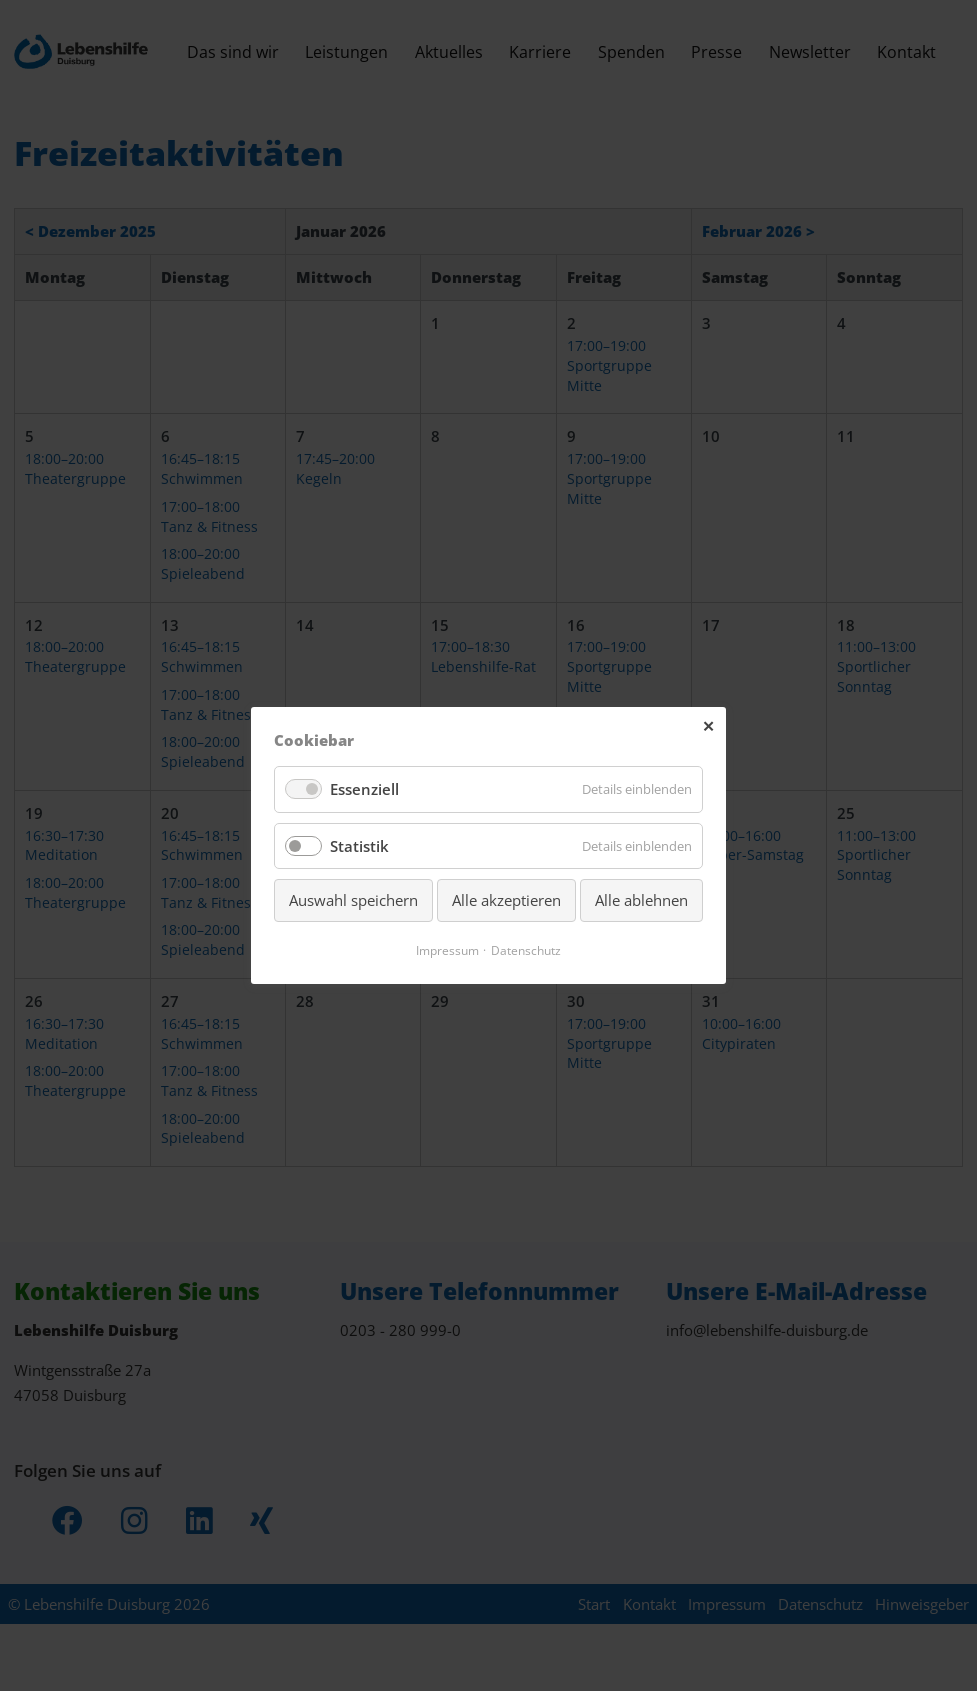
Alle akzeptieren (506, 901)
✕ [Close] (708, 724)
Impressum (445, 951)
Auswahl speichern (353, 901)
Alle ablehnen (641, 901)
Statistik (360, 846)
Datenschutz (528, 951)
